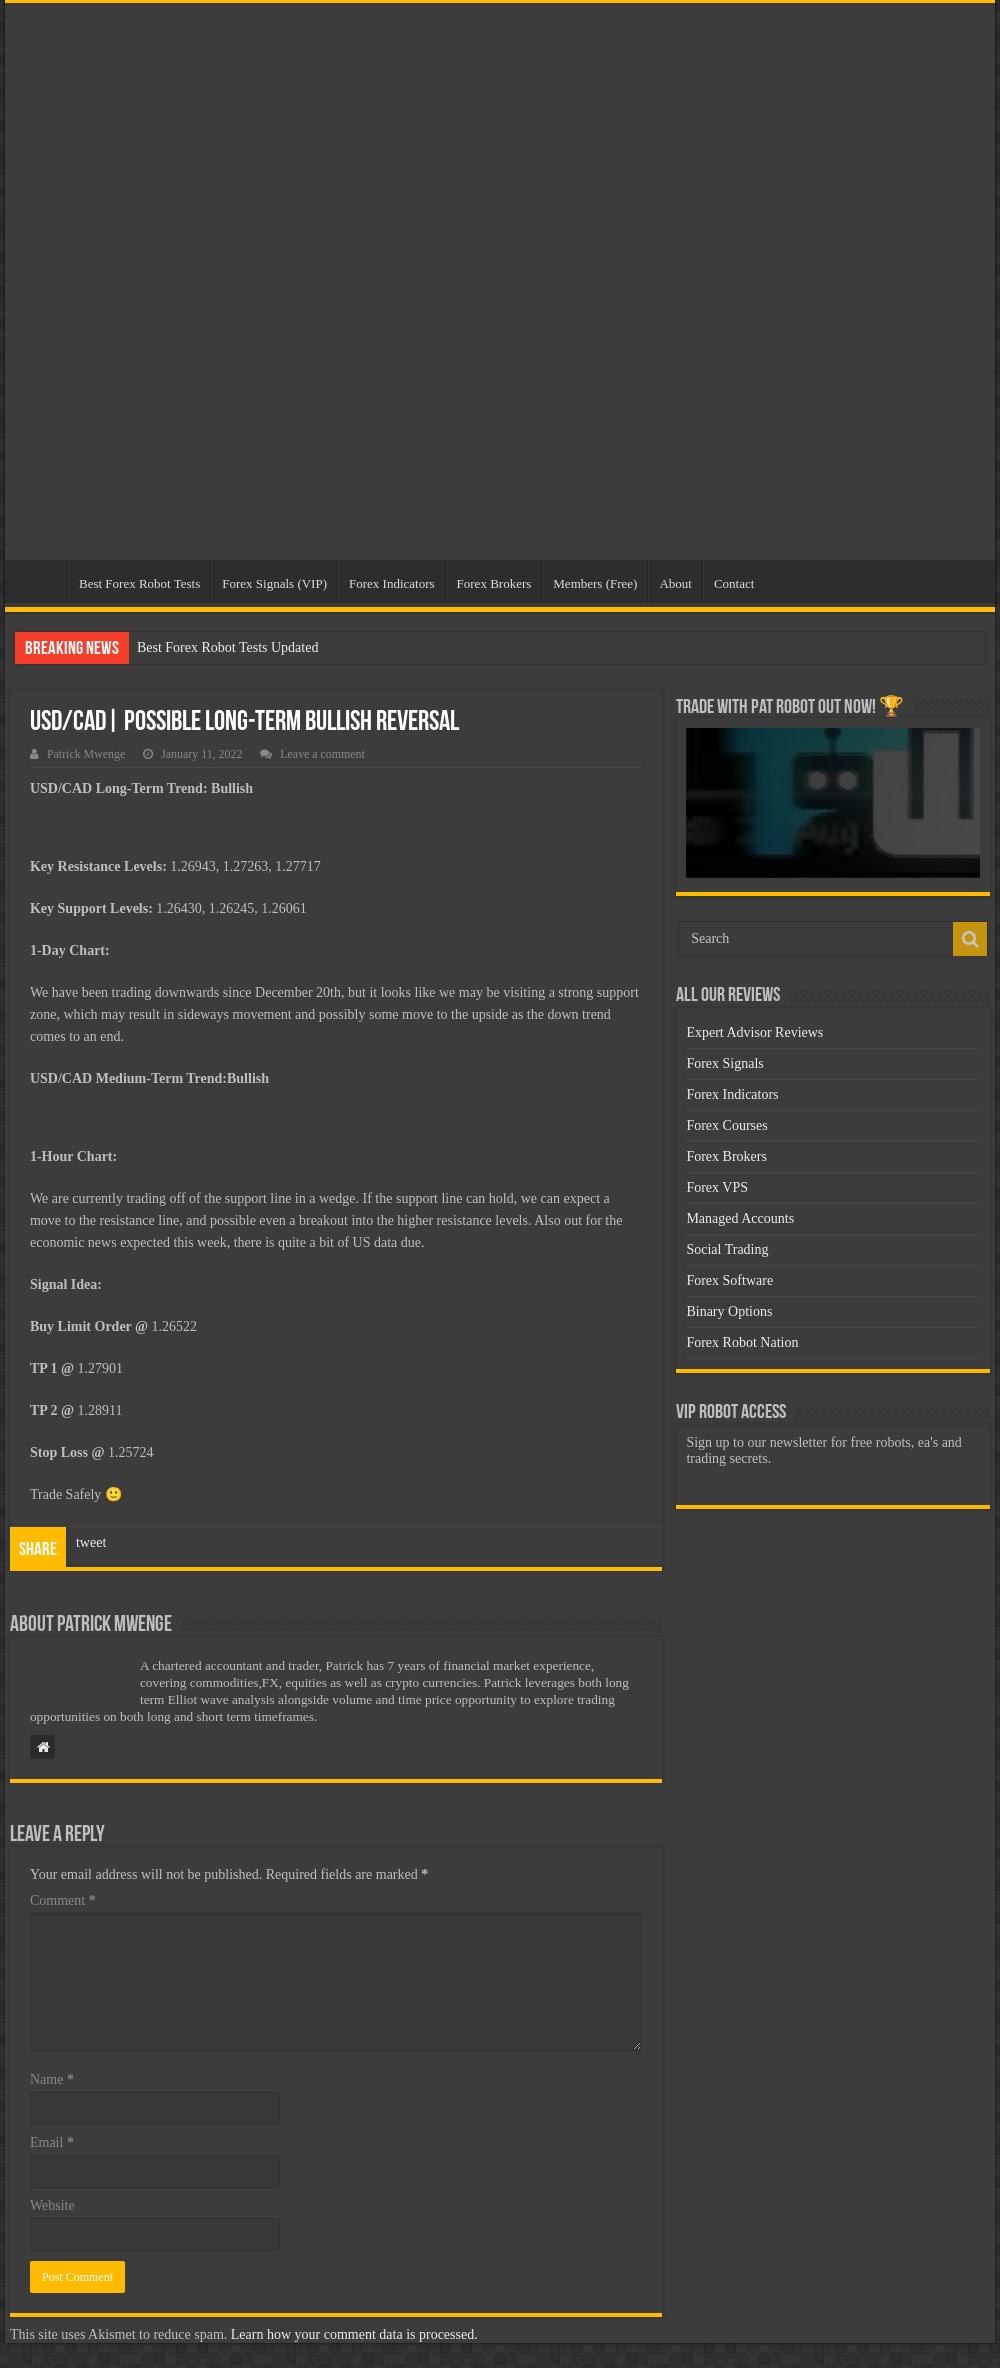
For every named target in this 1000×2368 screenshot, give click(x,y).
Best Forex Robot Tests (139, 583)
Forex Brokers (494, 583)
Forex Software (729, 1280)
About (675, 583)
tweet (91, 1542)
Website (52, 2205)
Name (52, 2079)
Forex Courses (726, 1125)
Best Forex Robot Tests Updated (228, 647)
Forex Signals (724, 1063)
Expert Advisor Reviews (754, 1032)
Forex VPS (717, 1187)
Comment (63, 1900)
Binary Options (729, 1311)
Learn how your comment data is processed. (354, 2334)
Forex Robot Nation (742, 1342)
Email (52, 2142)
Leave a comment (322, 754)
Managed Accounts (740, 1218)
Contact (734, 583)
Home (41, 581)
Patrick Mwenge (86, 754)
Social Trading (727, 1249)
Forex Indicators (392, 583)
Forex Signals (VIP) (274, 583)
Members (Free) (595, 583)
